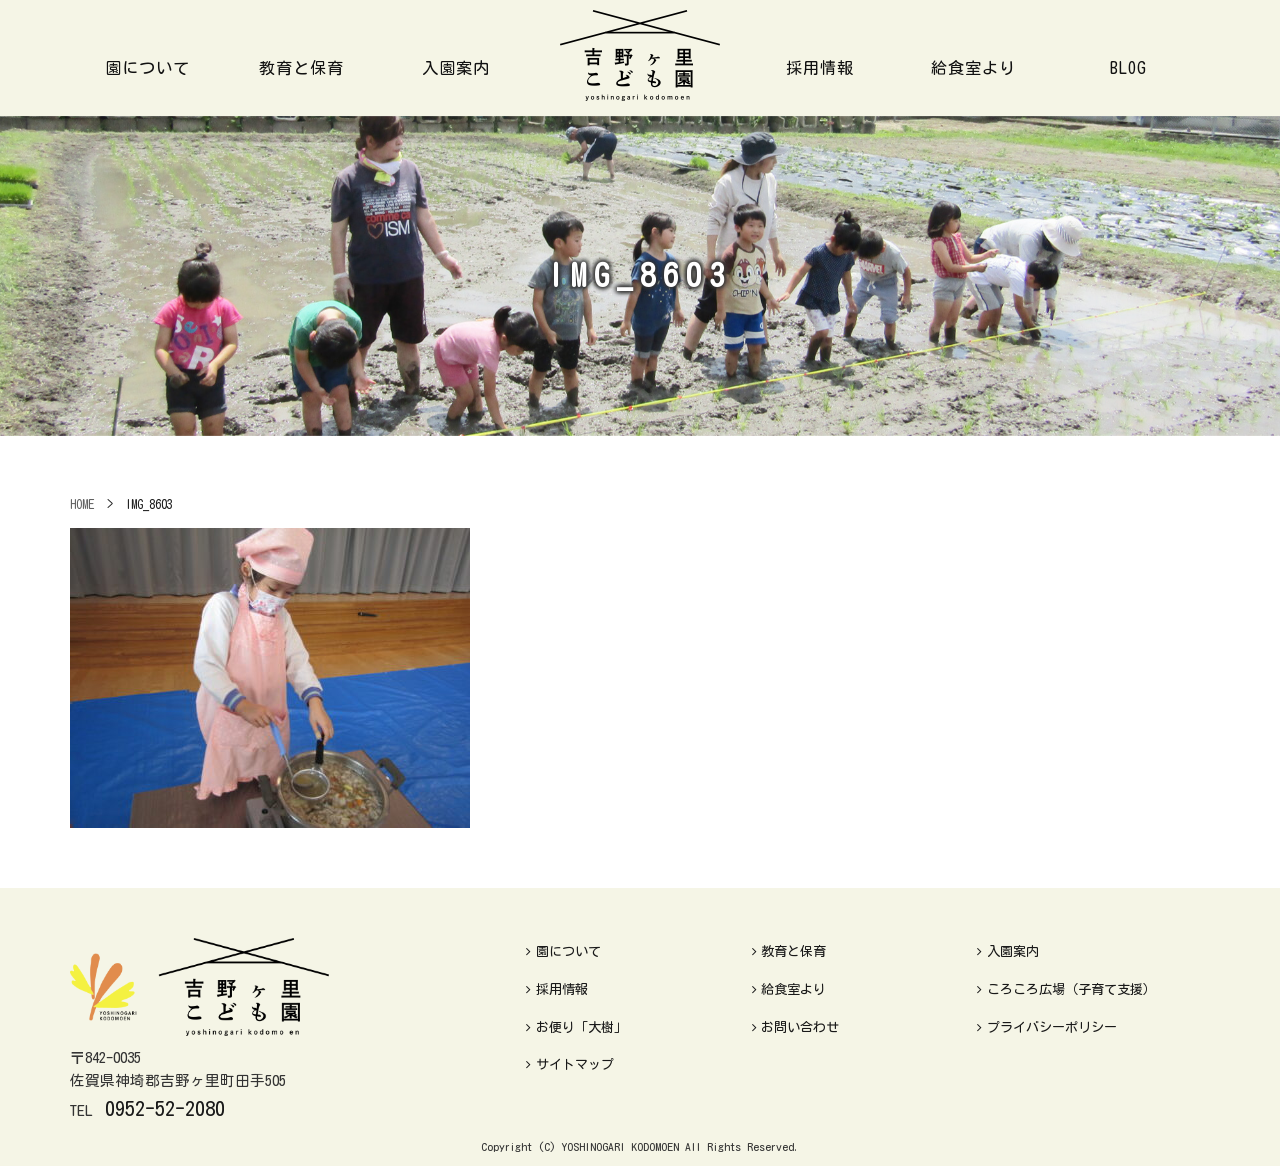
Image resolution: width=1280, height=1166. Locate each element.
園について (147, 68)
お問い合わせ (796, 1027)
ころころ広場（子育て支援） (1066, 989)
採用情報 (820, 68)
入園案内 (456, 68)
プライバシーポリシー (1047, 1027)
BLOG (1128, 68)
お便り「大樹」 (576, 1027)
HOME (82, 504)
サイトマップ (570, 1064)
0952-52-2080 (165, 1108)
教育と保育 (301, 68)
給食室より (973, 68)
